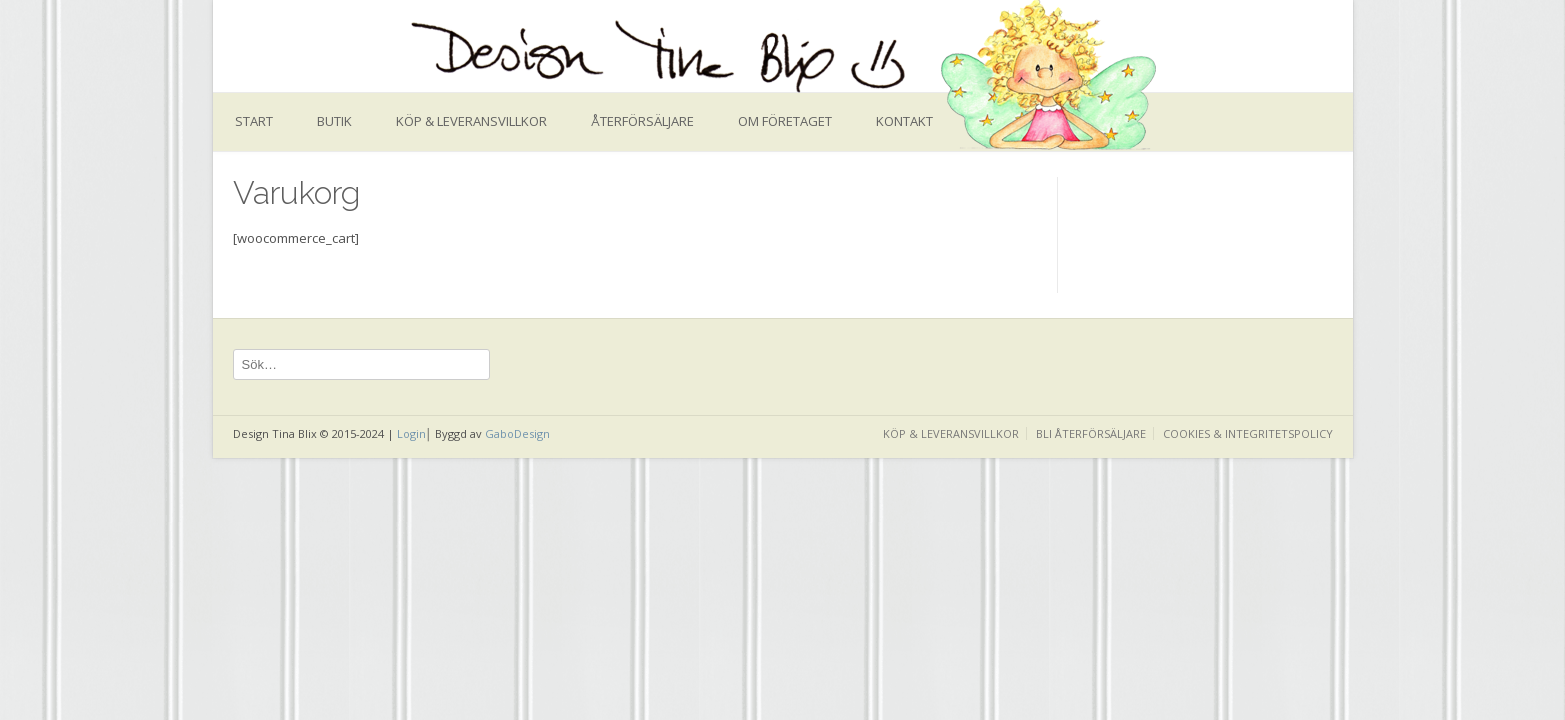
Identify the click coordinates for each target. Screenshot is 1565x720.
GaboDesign (517, 433)
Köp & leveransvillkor (471, 121)
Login (411, 433)
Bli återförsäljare (1091, 433)
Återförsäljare (642, 121)
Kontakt (904, 121)
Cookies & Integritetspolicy (1248, 433)
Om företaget (785, 121)
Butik (334, 121)
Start (254, 121)
